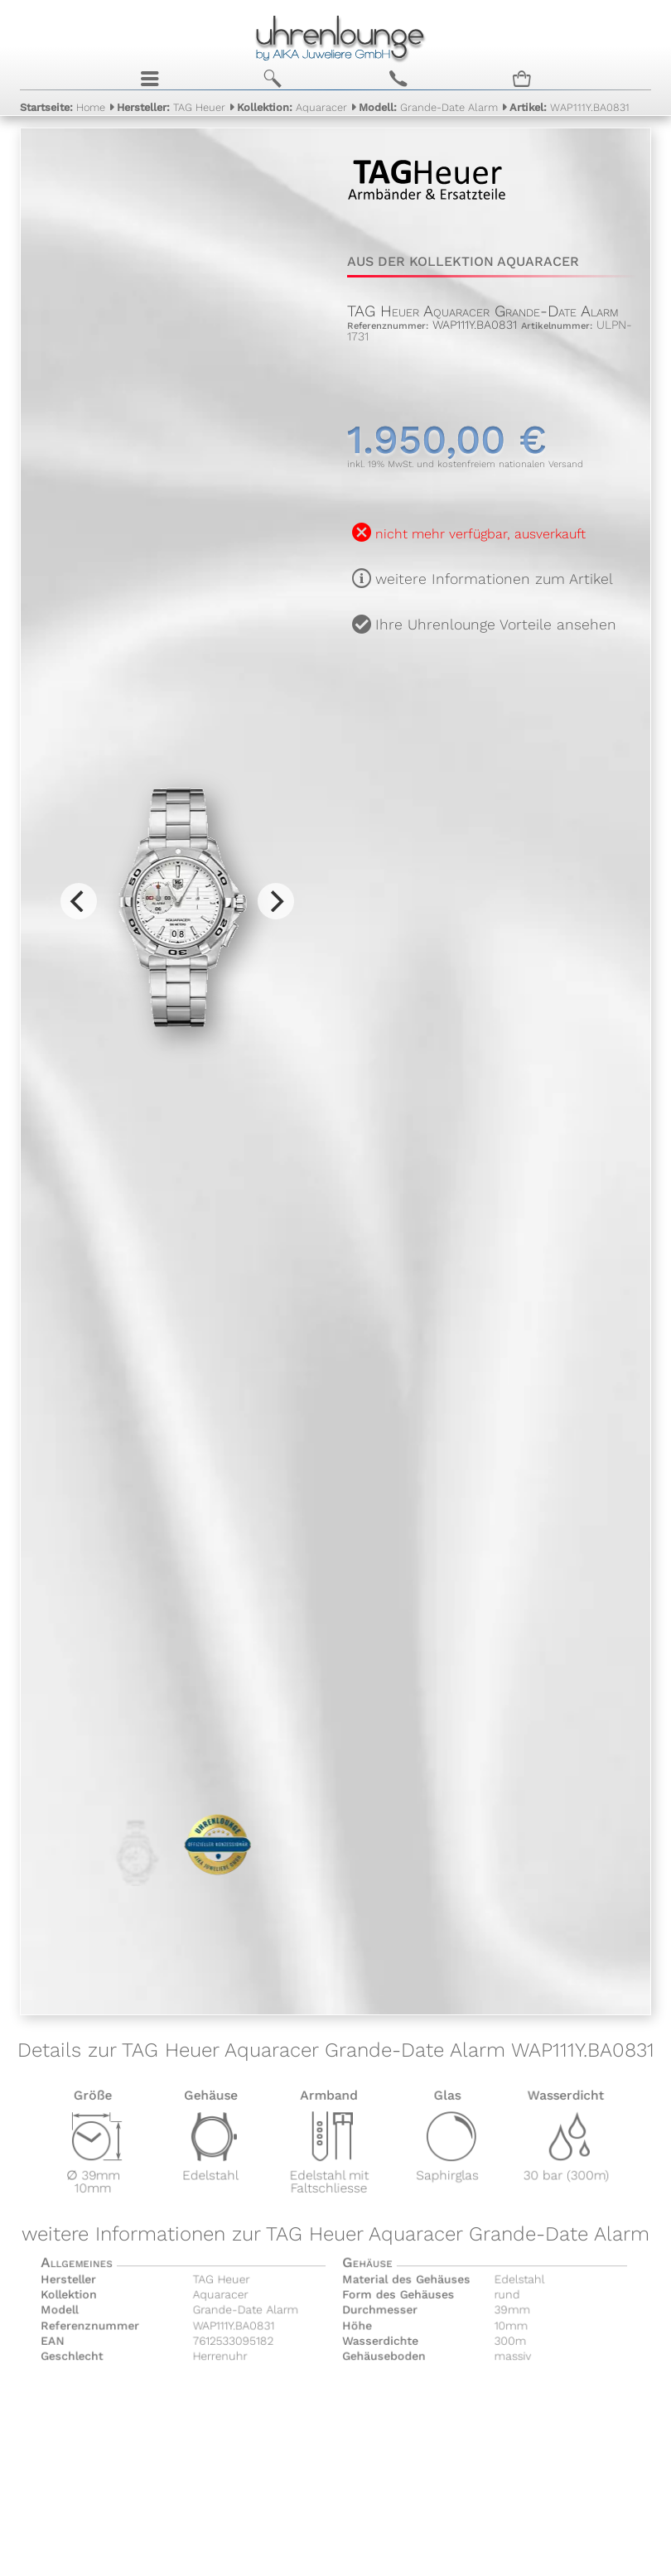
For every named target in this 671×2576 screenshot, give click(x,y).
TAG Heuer (171, 107)
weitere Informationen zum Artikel (494, 579)
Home (62, 107)
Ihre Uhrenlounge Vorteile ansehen (495, 624)
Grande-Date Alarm (428, 107)
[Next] (276, 901)
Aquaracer (292, 107)
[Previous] (78, 901)
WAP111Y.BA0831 (569, 107)
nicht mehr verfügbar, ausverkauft (480, 534)
